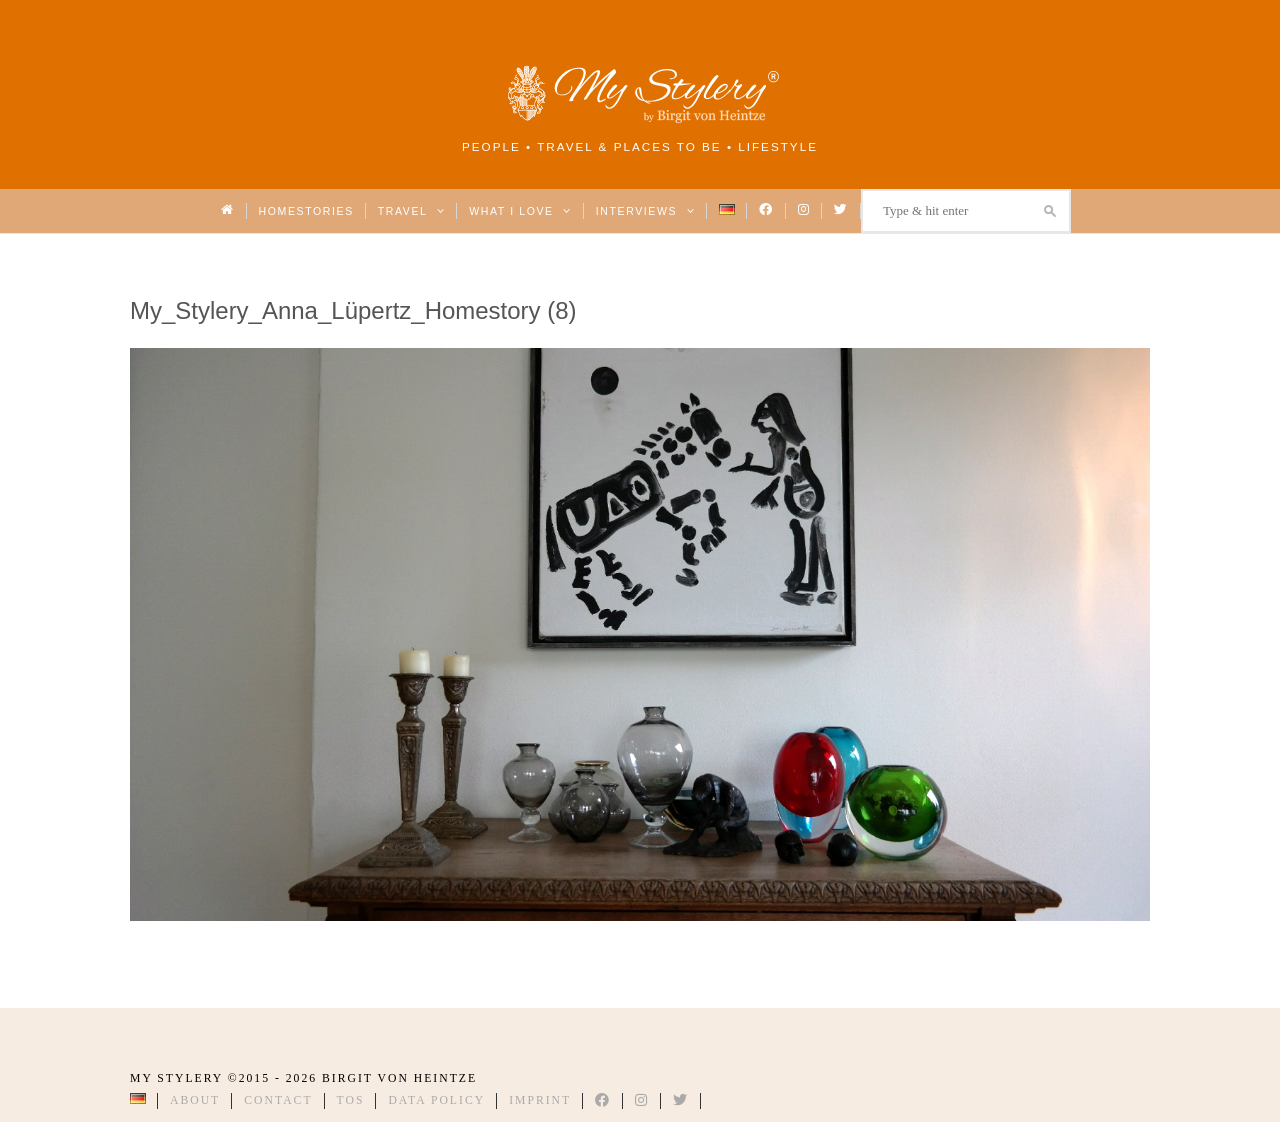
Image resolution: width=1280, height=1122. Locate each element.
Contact (278, 1100)
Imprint (540, 1100)
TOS (351, 1100)
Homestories (306, 211)
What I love (520, 211)
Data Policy (436, 1100)
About (195, 1100)
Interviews (645, 211)
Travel (411, 211)
